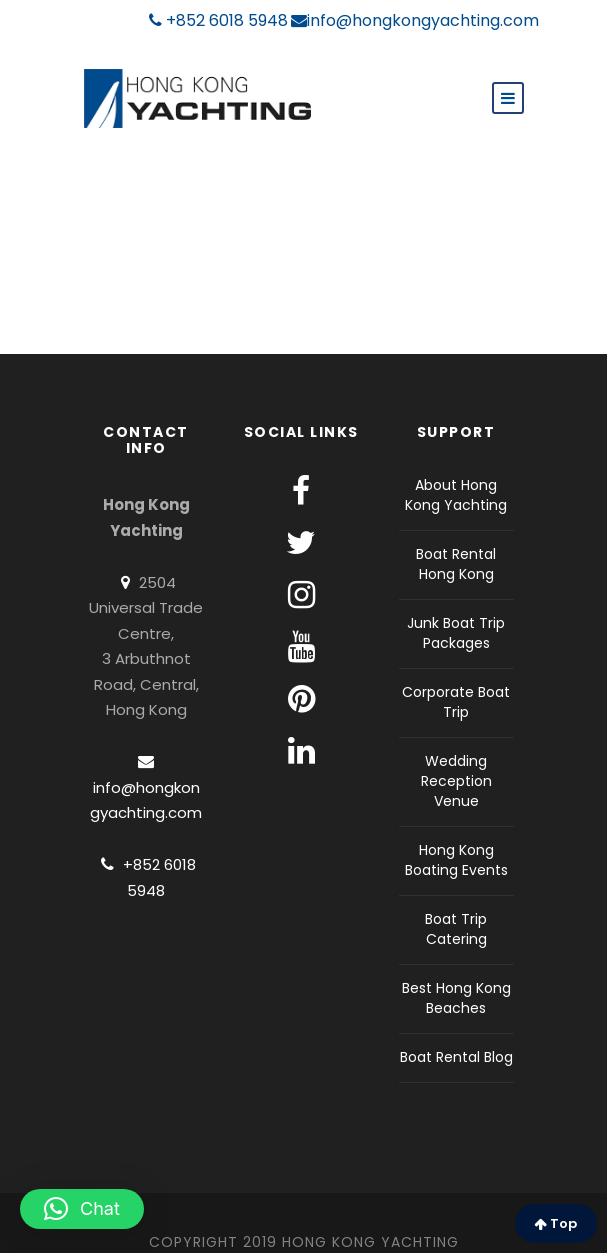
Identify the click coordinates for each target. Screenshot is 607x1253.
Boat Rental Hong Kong (456, 564)
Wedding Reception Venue (456, 781)
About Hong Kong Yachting (456, 495)
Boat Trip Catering (456, 929)
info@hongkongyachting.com (415, 20)
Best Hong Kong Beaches (456, 998)
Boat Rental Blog (456, 1057)
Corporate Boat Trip (456, 702)
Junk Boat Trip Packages (456, 633)
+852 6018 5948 (218, 20)
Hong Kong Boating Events (456, 860)
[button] (82, 1209)
